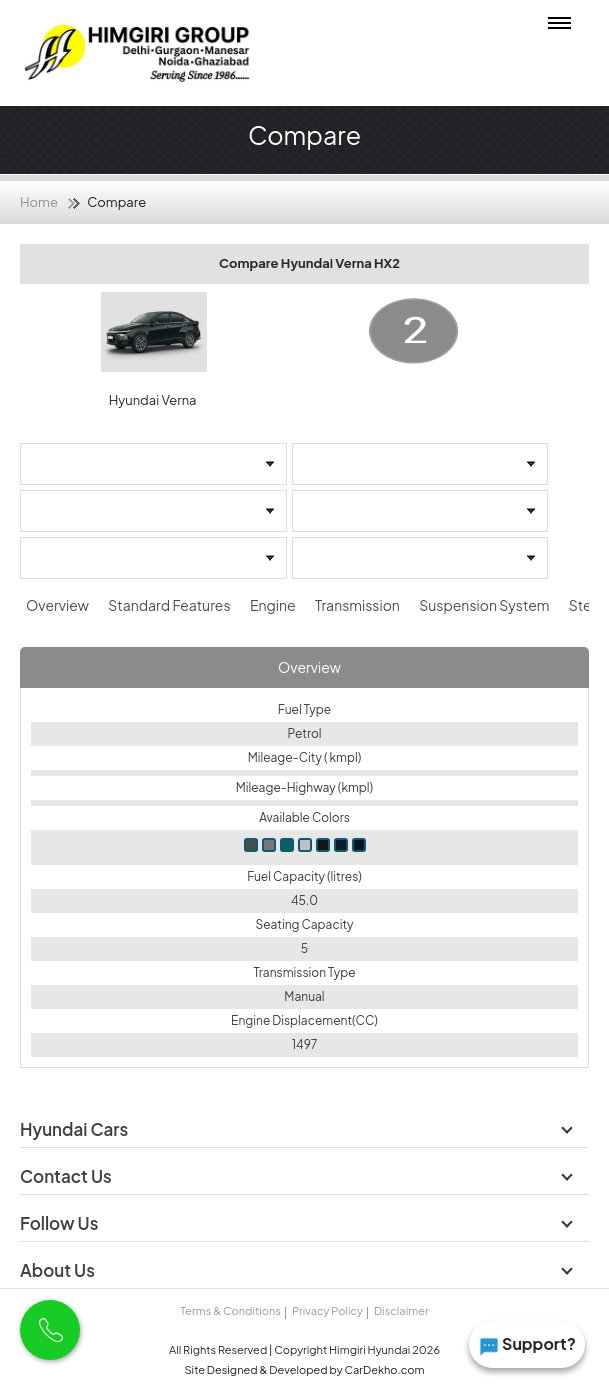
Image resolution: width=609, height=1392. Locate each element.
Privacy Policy (327, 1310)
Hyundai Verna (154, 400)
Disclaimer (401, 1310)
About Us (59, 1270)
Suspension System (485, 605)
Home (39, 202)
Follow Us (60, 1223)
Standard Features (170, 605)
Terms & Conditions (230, 1310)
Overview (58, 605)
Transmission (358, 605)
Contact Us (67, 1176)
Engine (274, 605)
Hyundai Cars (75, 1129)
